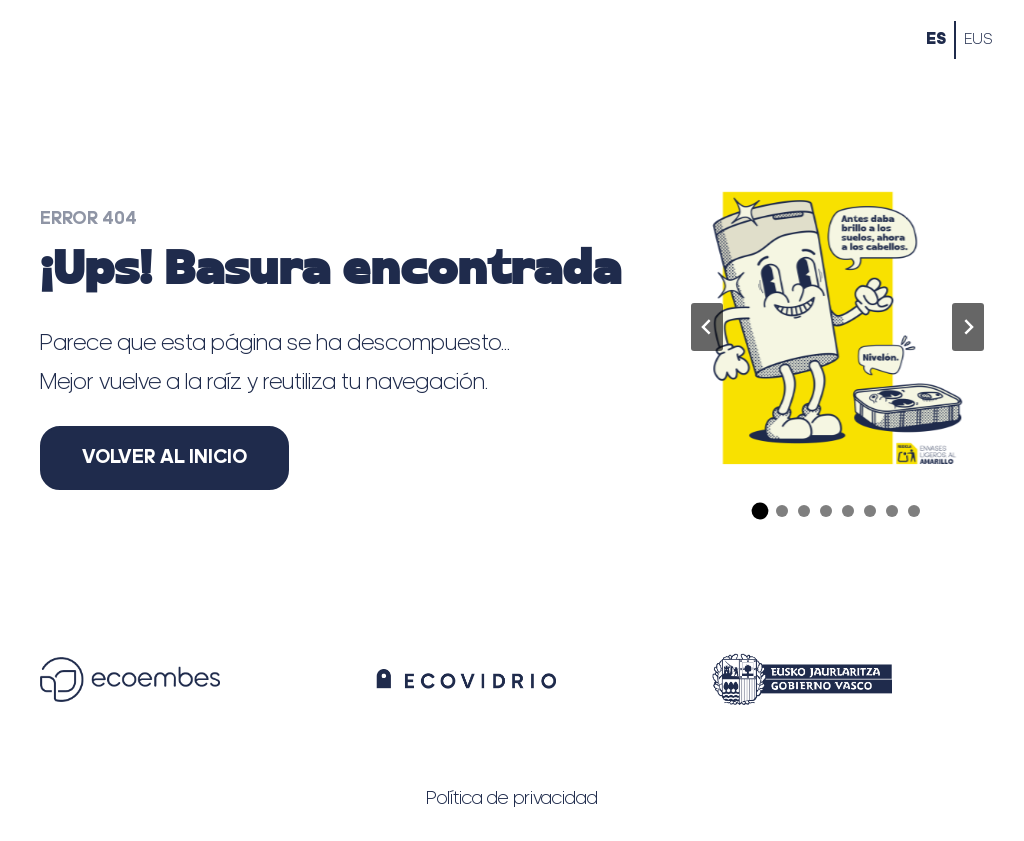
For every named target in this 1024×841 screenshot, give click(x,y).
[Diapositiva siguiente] (968, 327)
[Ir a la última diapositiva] (707, 327)
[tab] (760, 511)
